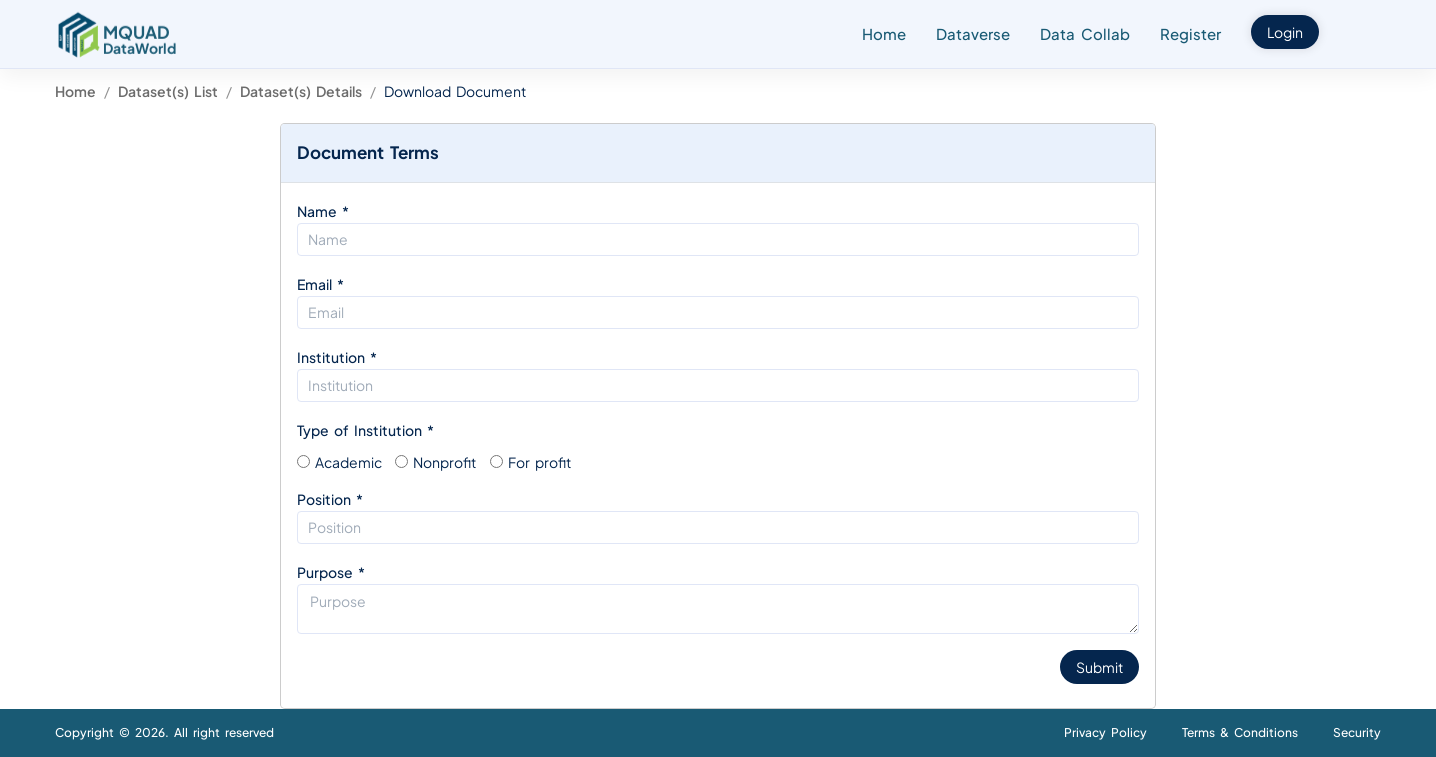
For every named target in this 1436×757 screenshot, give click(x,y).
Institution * (337, 357)
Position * (330, 499)
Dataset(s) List (168, 91)
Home (884, 34)
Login (1285, 32)
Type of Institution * (365, 430)
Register (1190, 34)
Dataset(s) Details (301, 91)
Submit (1099, 667)
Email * (320, 284)
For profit (539, 462)
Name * (323, 211)
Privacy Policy (1105, 732)
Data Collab (1085, 34)
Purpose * (331, 572)
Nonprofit (444, 462)
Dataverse (973, 34)
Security (1357, 732)
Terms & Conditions (1240, 732)
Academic (348, 462)
